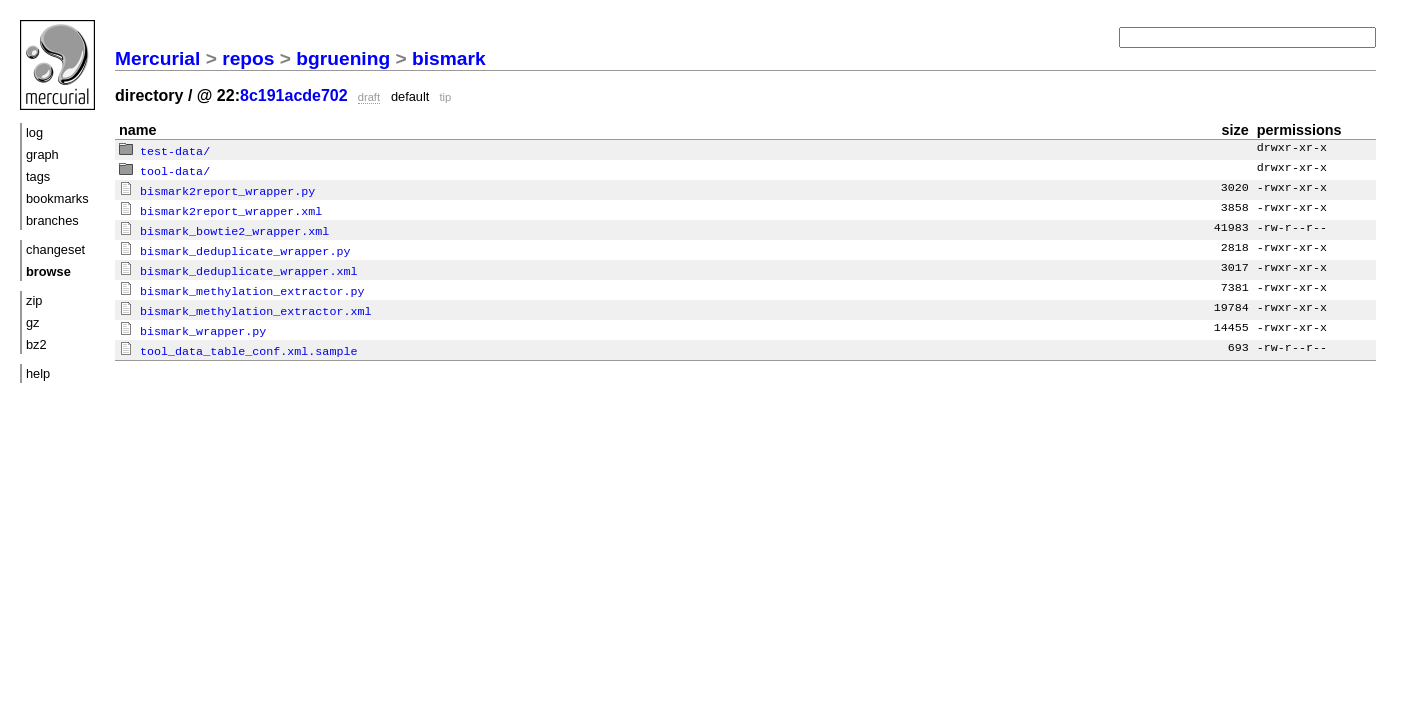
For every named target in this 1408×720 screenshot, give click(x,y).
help (38, 373)
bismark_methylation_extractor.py (241, 283)
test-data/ (164, 150)
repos (248, 58)
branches (52, 220)
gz (33, 322)
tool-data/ (164, 169)
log (34, 132)
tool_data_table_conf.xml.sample (238, 340)
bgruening (343, 58)
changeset (55, 249)
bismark (449, 58)
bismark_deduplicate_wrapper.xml (238, 264)
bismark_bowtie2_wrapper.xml (224, 226)
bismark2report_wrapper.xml (220, 207)
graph (42, 154)
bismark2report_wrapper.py (217, 188)
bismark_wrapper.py (192, 321)
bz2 (36, 344)
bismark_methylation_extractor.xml (245, 302)
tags (38, 176)
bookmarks (57, 198)
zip (34, 300)
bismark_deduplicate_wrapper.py (234, 245)
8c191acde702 (294, 95)
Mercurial (157, 58)
